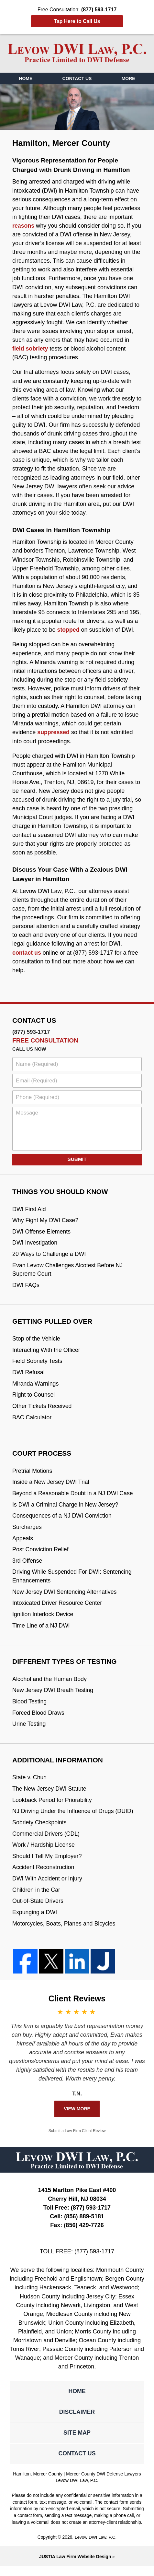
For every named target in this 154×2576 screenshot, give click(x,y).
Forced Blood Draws (38, 1718)
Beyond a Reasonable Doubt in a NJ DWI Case (73, 1496)
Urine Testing (29, 1730)
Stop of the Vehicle (36, 1340)
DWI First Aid (29, 1209)
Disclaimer (77, 2421)
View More (77, 2117)
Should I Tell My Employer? (47, 1863)
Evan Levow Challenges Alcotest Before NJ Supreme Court (68, 1270)
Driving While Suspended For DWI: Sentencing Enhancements (73, 1580)
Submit (77, 1159)
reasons (23, 225)
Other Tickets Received (42, 1408)
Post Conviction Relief (41, 1553)
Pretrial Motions (32, 1474)
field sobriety (30, 348)
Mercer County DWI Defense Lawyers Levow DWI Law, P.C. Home (77, 53)
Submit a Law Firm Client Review (77, 2139)
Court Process (42, 1456)
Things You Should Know (61, 1192)
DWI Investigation (35, 1243)
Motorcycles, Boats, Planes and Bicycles (64, 1931)
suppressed (53, 732)
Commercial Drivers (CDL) (46, 1841)
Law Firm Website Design (75, 2566)
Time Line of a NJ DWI (41, 1630)
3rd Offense (27, 1565)
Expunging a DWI (35, 1920)
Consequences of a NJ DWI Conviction (62, 1519)
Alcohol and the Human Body (50, 1684)
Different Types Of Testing (65, 1667)
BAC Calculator (32, 1420)
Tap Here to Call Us (77, 21)
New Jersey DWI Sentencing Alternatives (65, 1596)
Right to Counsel (33, 1397)
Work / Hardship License (44, 1852)
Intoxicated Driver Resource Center (58, 1607)
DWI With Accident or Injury (47, 1886)
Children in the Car (36, 1897)
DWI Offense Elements (42, 1232)
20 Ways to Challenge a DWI (49, 1255)
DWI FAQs (26, 1286)
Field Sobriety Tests (37, 1363)
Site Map (77, 2442)
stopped (68, 629)
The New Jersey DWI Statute (50, 1795)
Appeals (22, 1542)
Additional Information (58, 1766)
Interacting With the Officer (46, 1351)
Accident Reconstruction (43, 1875)
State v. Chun (29, 1784)
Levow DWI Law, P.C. (95, 2546)
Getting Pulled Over (53, 1323)
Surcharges (27, 1531)
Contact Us (77, 78)
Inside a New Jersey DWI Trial (51, 1485)
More (128, 78)
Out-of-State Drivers (38, 1909)
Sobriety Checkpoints (40, 1829)
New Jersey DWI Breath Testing (53, 1696)
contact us (26, 952)
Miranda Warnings (36, 1386)
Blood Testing (29, 1707)
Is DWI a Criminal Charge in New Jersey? (66, 1508)
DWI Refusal (28, 1374)
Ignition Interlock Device (43, 1619)
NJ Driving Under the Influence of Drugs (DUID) (73, 1818)
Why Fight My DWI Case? (46, 1221)
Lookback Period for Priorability (52, 1806)
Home (25, 78)
